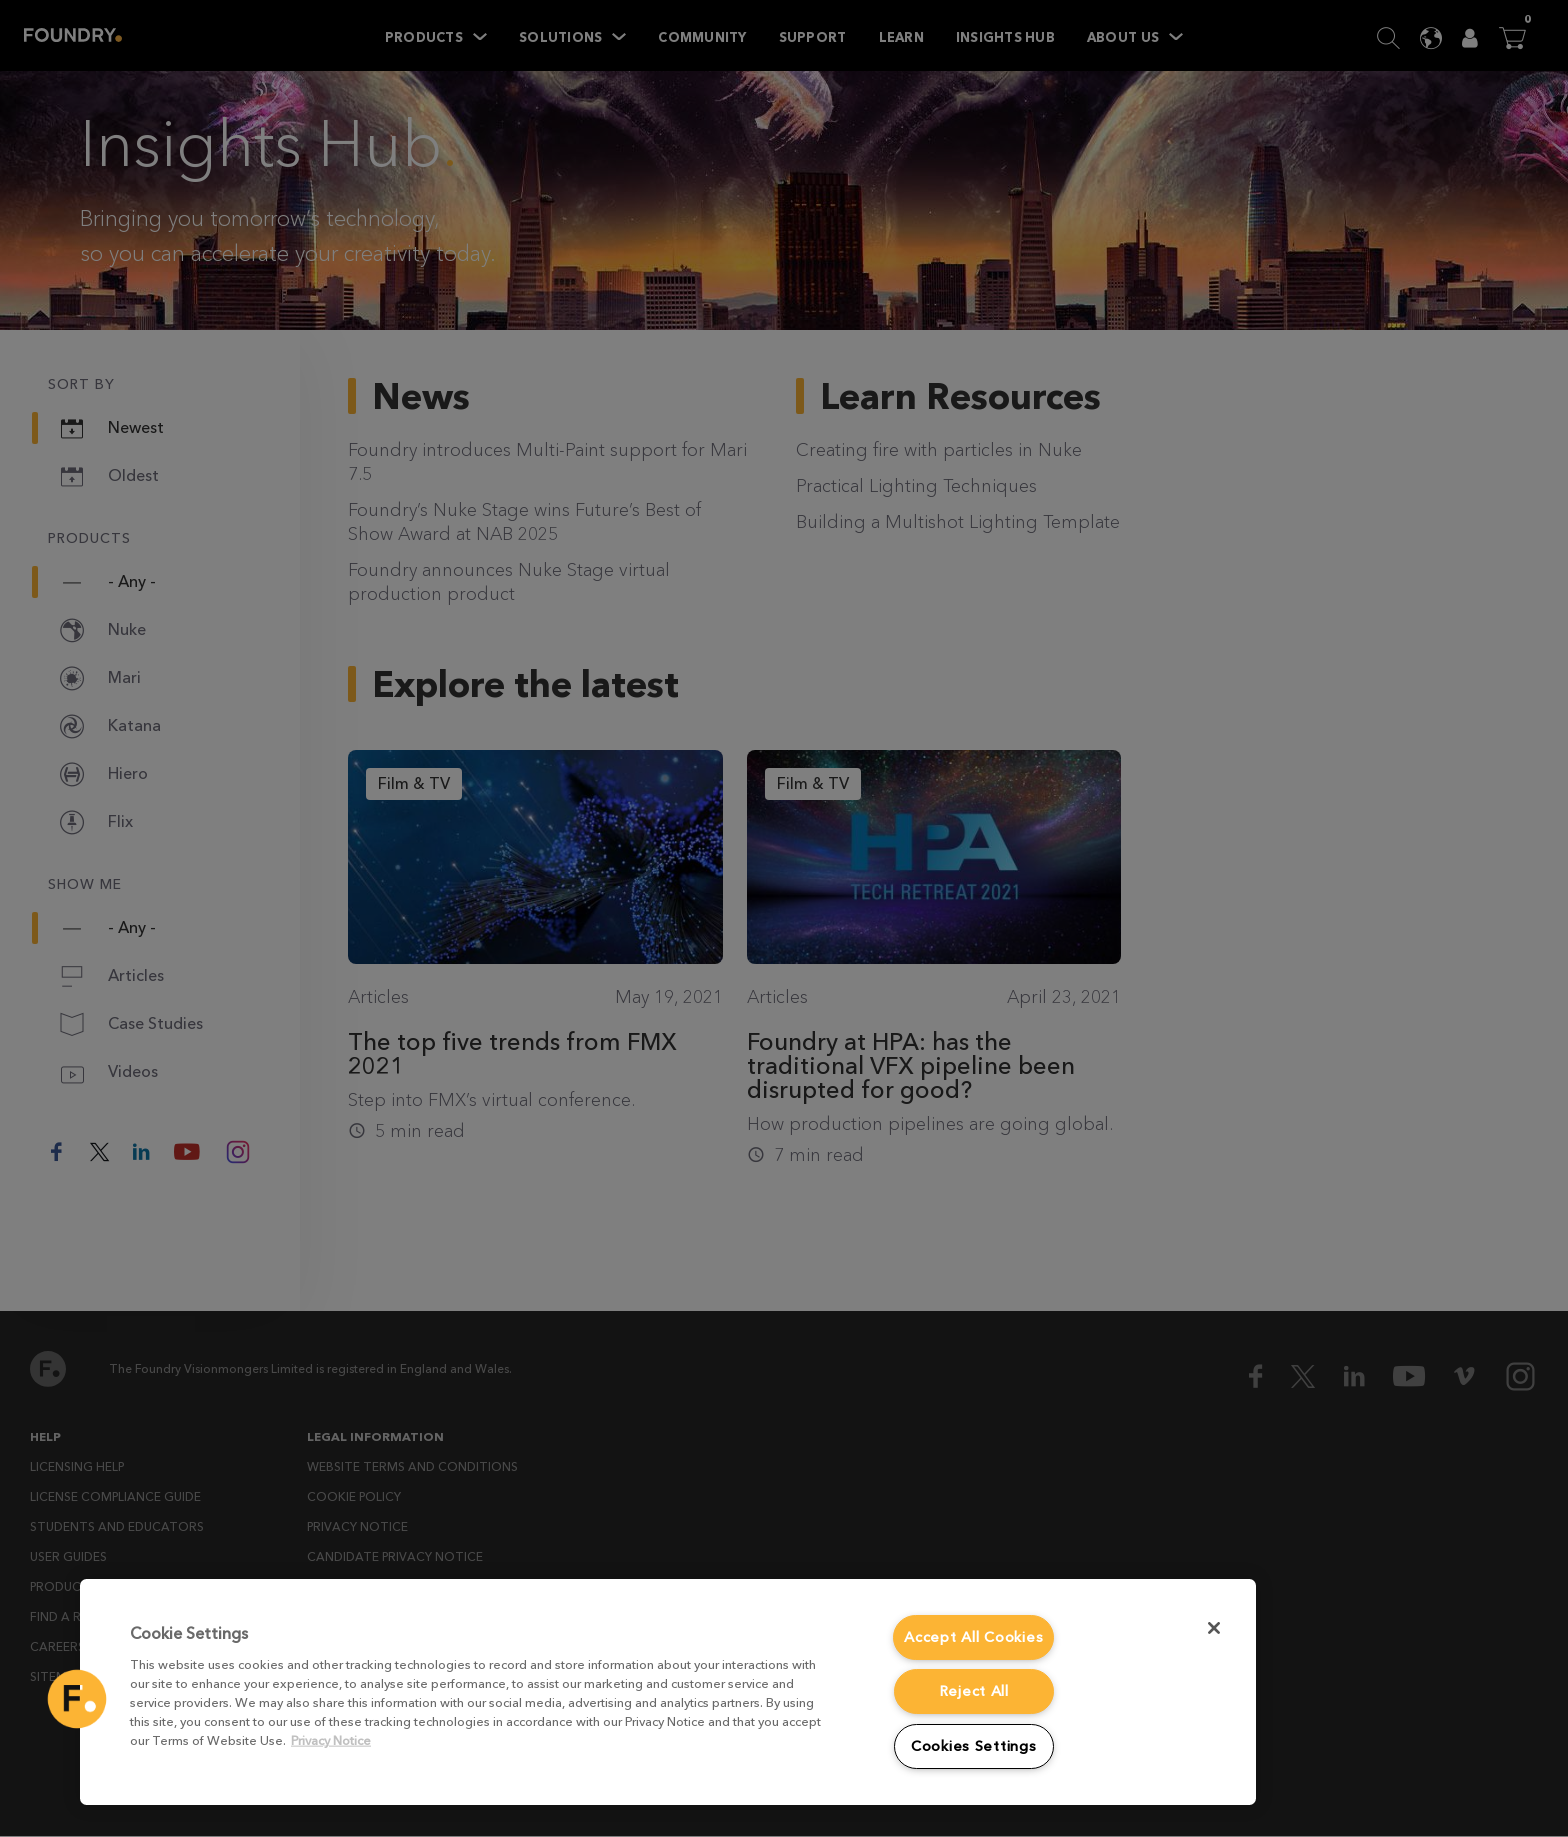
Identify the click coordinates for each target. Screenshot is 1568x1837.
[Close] (1214, 1628)
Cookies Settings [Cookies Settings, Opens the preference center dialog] (974, 1746)
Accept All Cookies (973, 1637)
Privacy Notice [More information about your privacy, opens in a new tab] (331, 1740)
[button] (77, 1699)
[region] (668, 1692)
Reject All (974, 1691)
